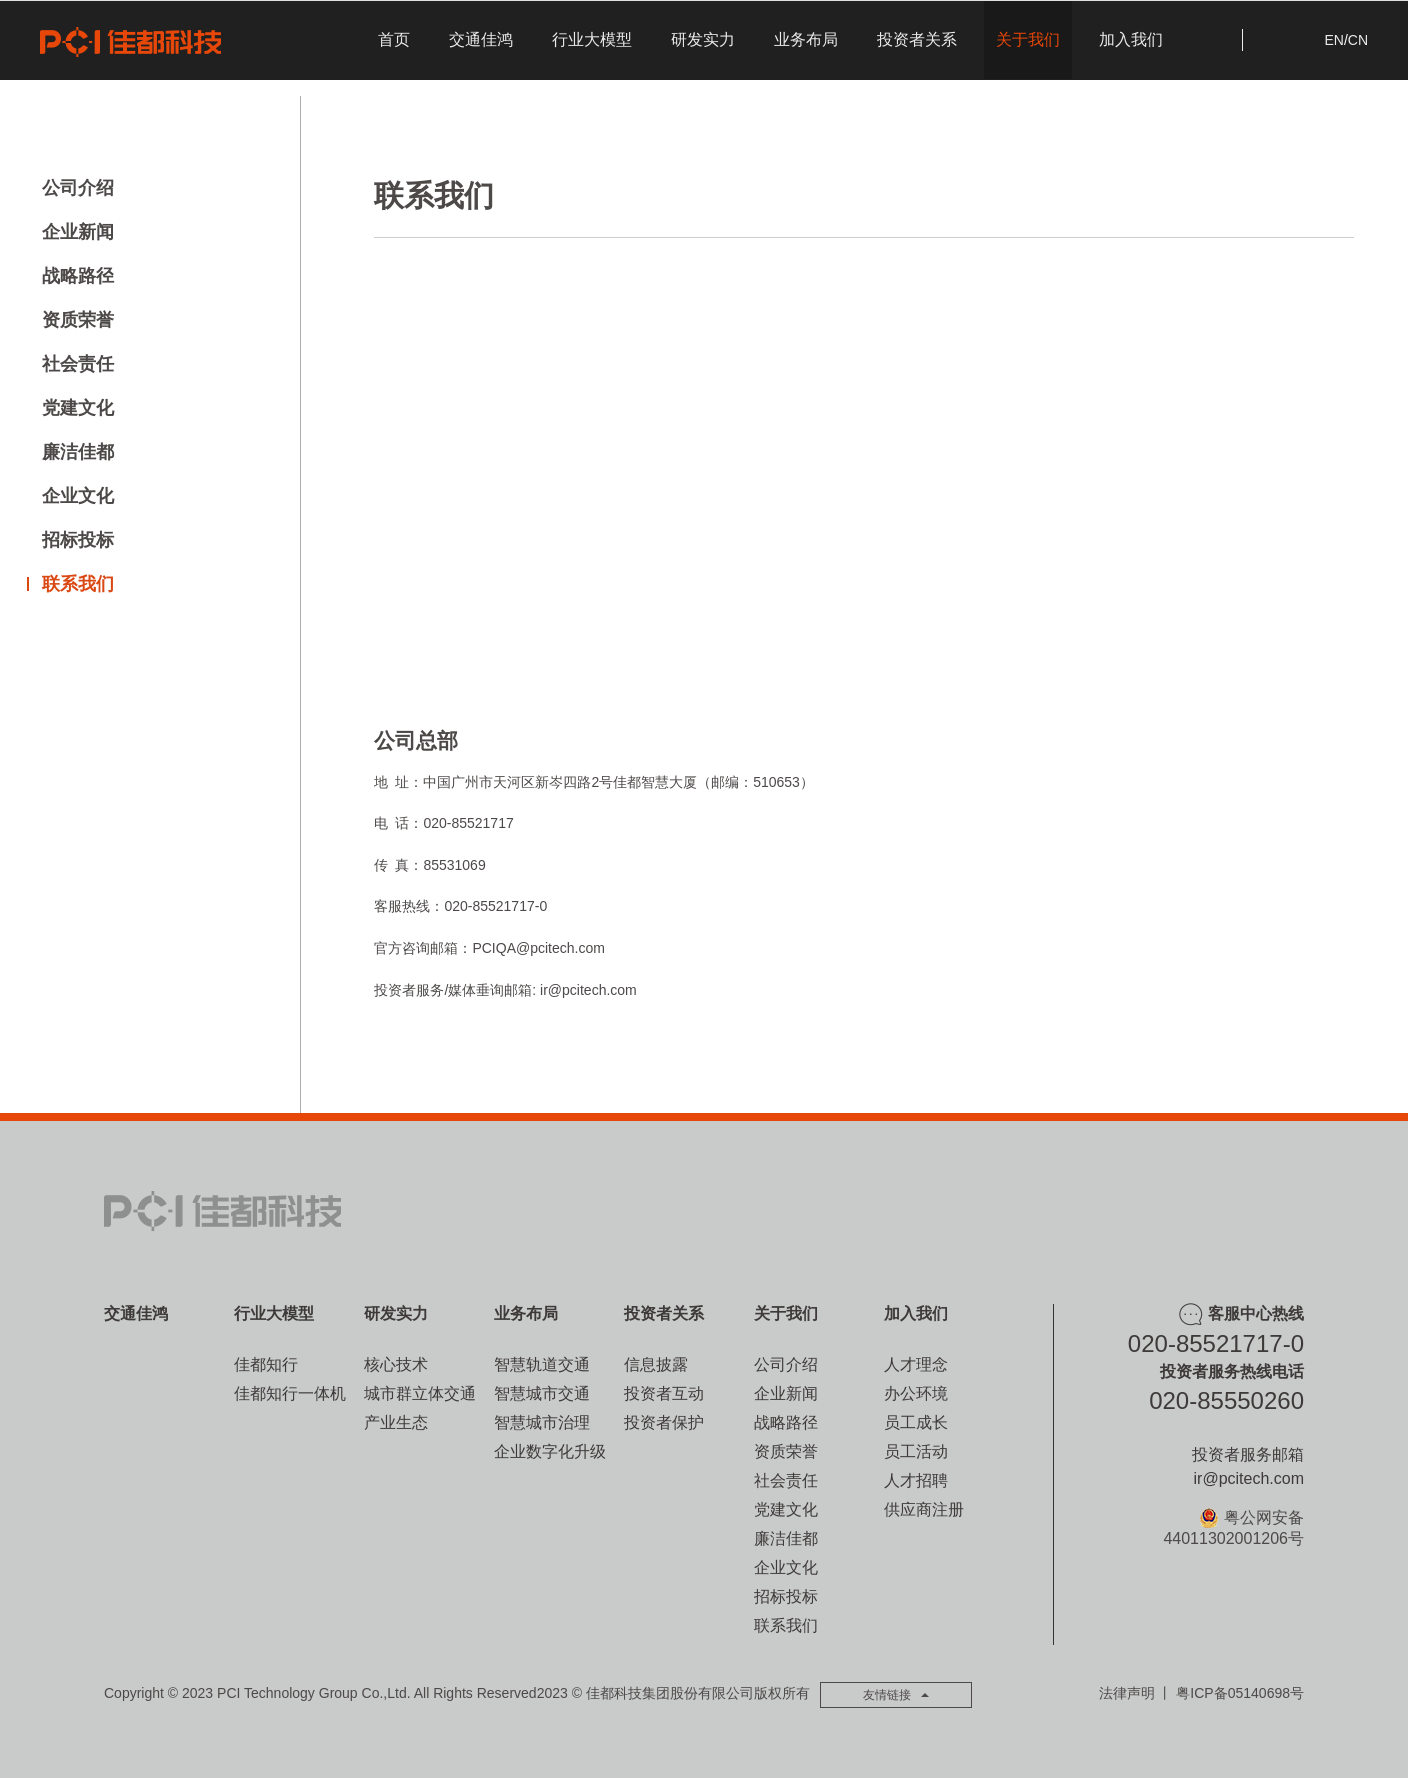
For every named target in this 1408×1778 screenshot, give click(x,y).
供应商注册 (924, 1509)
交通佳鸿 (481, 39)
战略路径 (78, 276)
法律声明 (1127, 1693)
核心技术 (396, 1364)
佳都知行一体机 (290, 1393)
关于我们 (1028, 39)
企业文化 (78, 496)
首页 (394, 39)
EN (1333, 40)
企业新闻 (78, 232)
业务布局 (806, 39)
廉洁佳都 (78, 452)
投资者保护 (664, 1422)
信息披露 (656, 1364)
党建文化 (78, 408)
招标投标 (78, 540)
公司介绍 (78, 188)
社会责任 (78, 364)
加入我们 (1131, 39)
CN (1358, 40)
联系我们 (78, 584)
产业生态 (396, 1422)
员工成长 (916, 1422)
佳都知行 (266, 1364)
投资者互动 (664, 1393)
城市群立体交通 (420, 1393)
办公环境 (916, 1393)
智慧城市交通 (542, 1393)
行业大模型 (592, 39)
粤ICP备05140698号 (1240, 1693)
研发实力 (703, 39)
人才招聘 (916, 1480)
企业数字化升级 (550, 1451)
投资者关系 (917, 39)
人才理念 (916, 1364)
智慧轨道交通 (542, 1364)
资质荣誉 (78, 320)
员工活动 (916, 1451)
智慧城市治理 (542, 1422)
